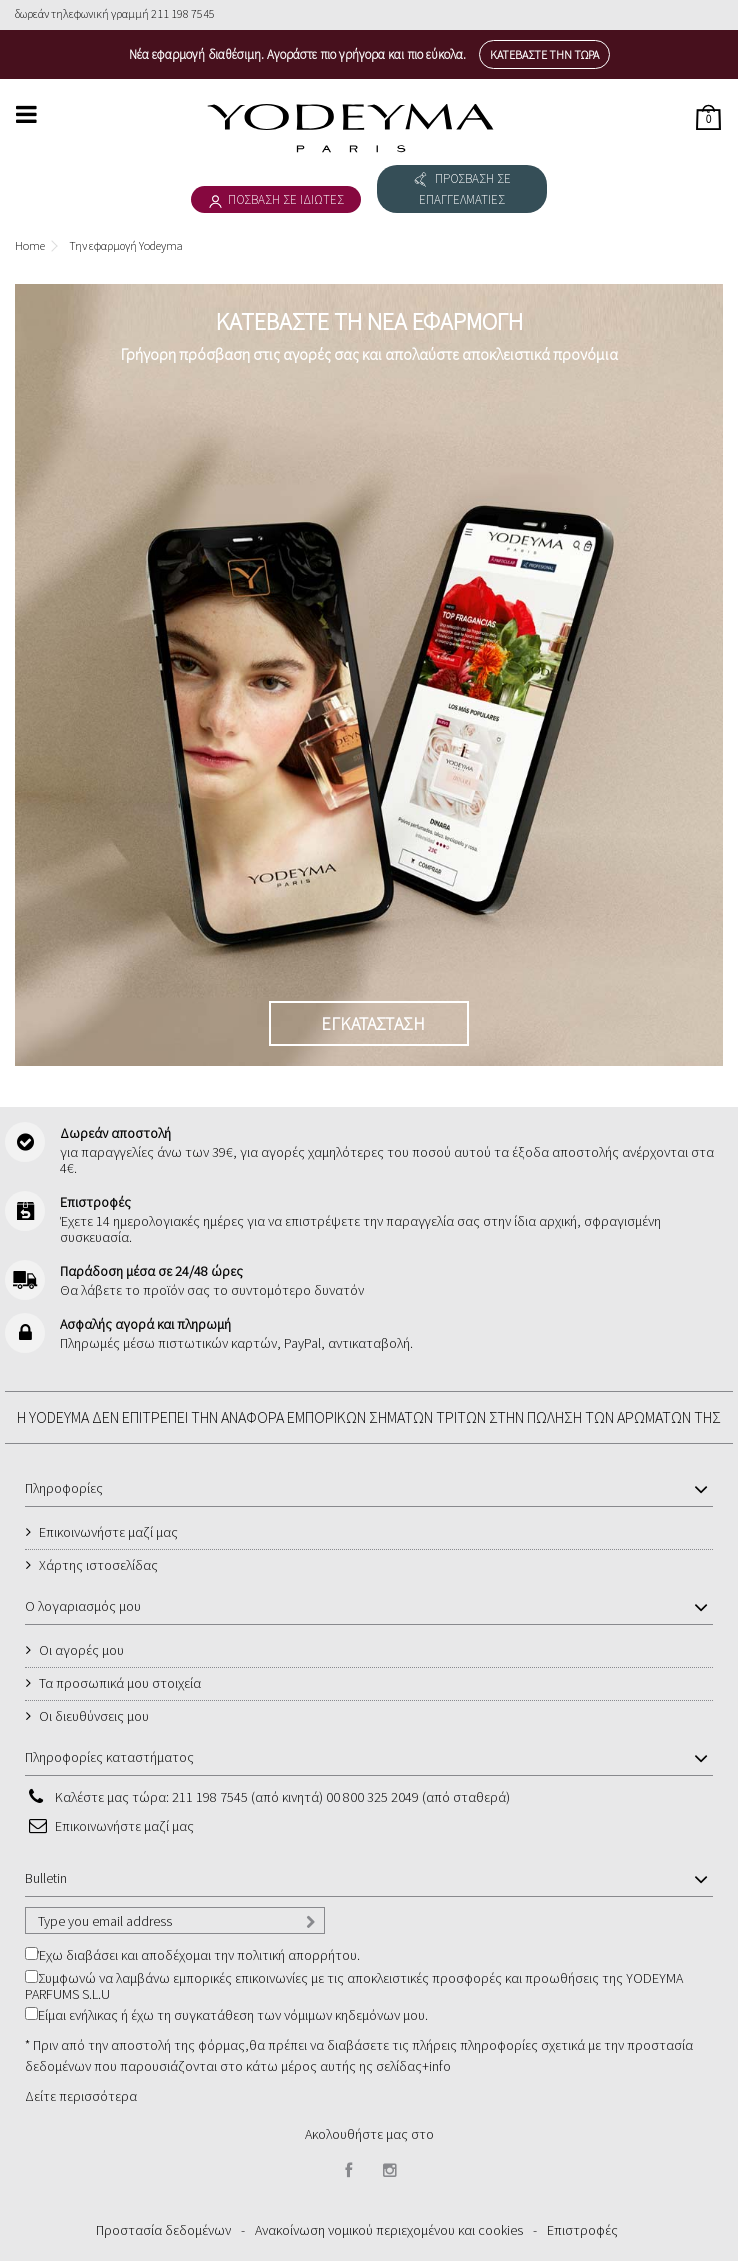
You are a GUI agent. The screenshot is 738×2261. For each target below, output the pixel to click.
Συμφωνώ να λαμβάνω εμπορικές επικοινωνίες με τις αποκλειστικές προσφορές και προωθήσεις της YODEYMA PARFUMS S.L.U (354, 1986)
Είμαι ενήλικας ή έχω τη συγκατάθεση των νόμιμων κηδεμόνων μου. (233, 2015)
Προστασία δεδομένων (163, 2230)
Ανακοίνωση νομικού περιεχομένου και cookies (389, 2230)
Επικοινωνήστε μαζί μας (108, 1532)
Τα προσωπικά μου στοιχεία (120, 1683)
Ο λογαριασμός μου (83, 1606)
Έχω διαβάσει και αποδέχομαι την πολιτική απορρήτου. (199, 1955)
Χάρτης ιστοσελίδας (98, 1565)
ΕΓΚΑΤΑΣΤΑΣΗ (373, 1023)
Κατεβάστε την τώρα (544, 54)
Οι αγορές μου (81, 1650)
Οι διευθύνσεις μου (94, 1716)
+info (436, 2066)
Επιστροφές (582, 2230)
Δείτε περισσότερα (81, 2096)
